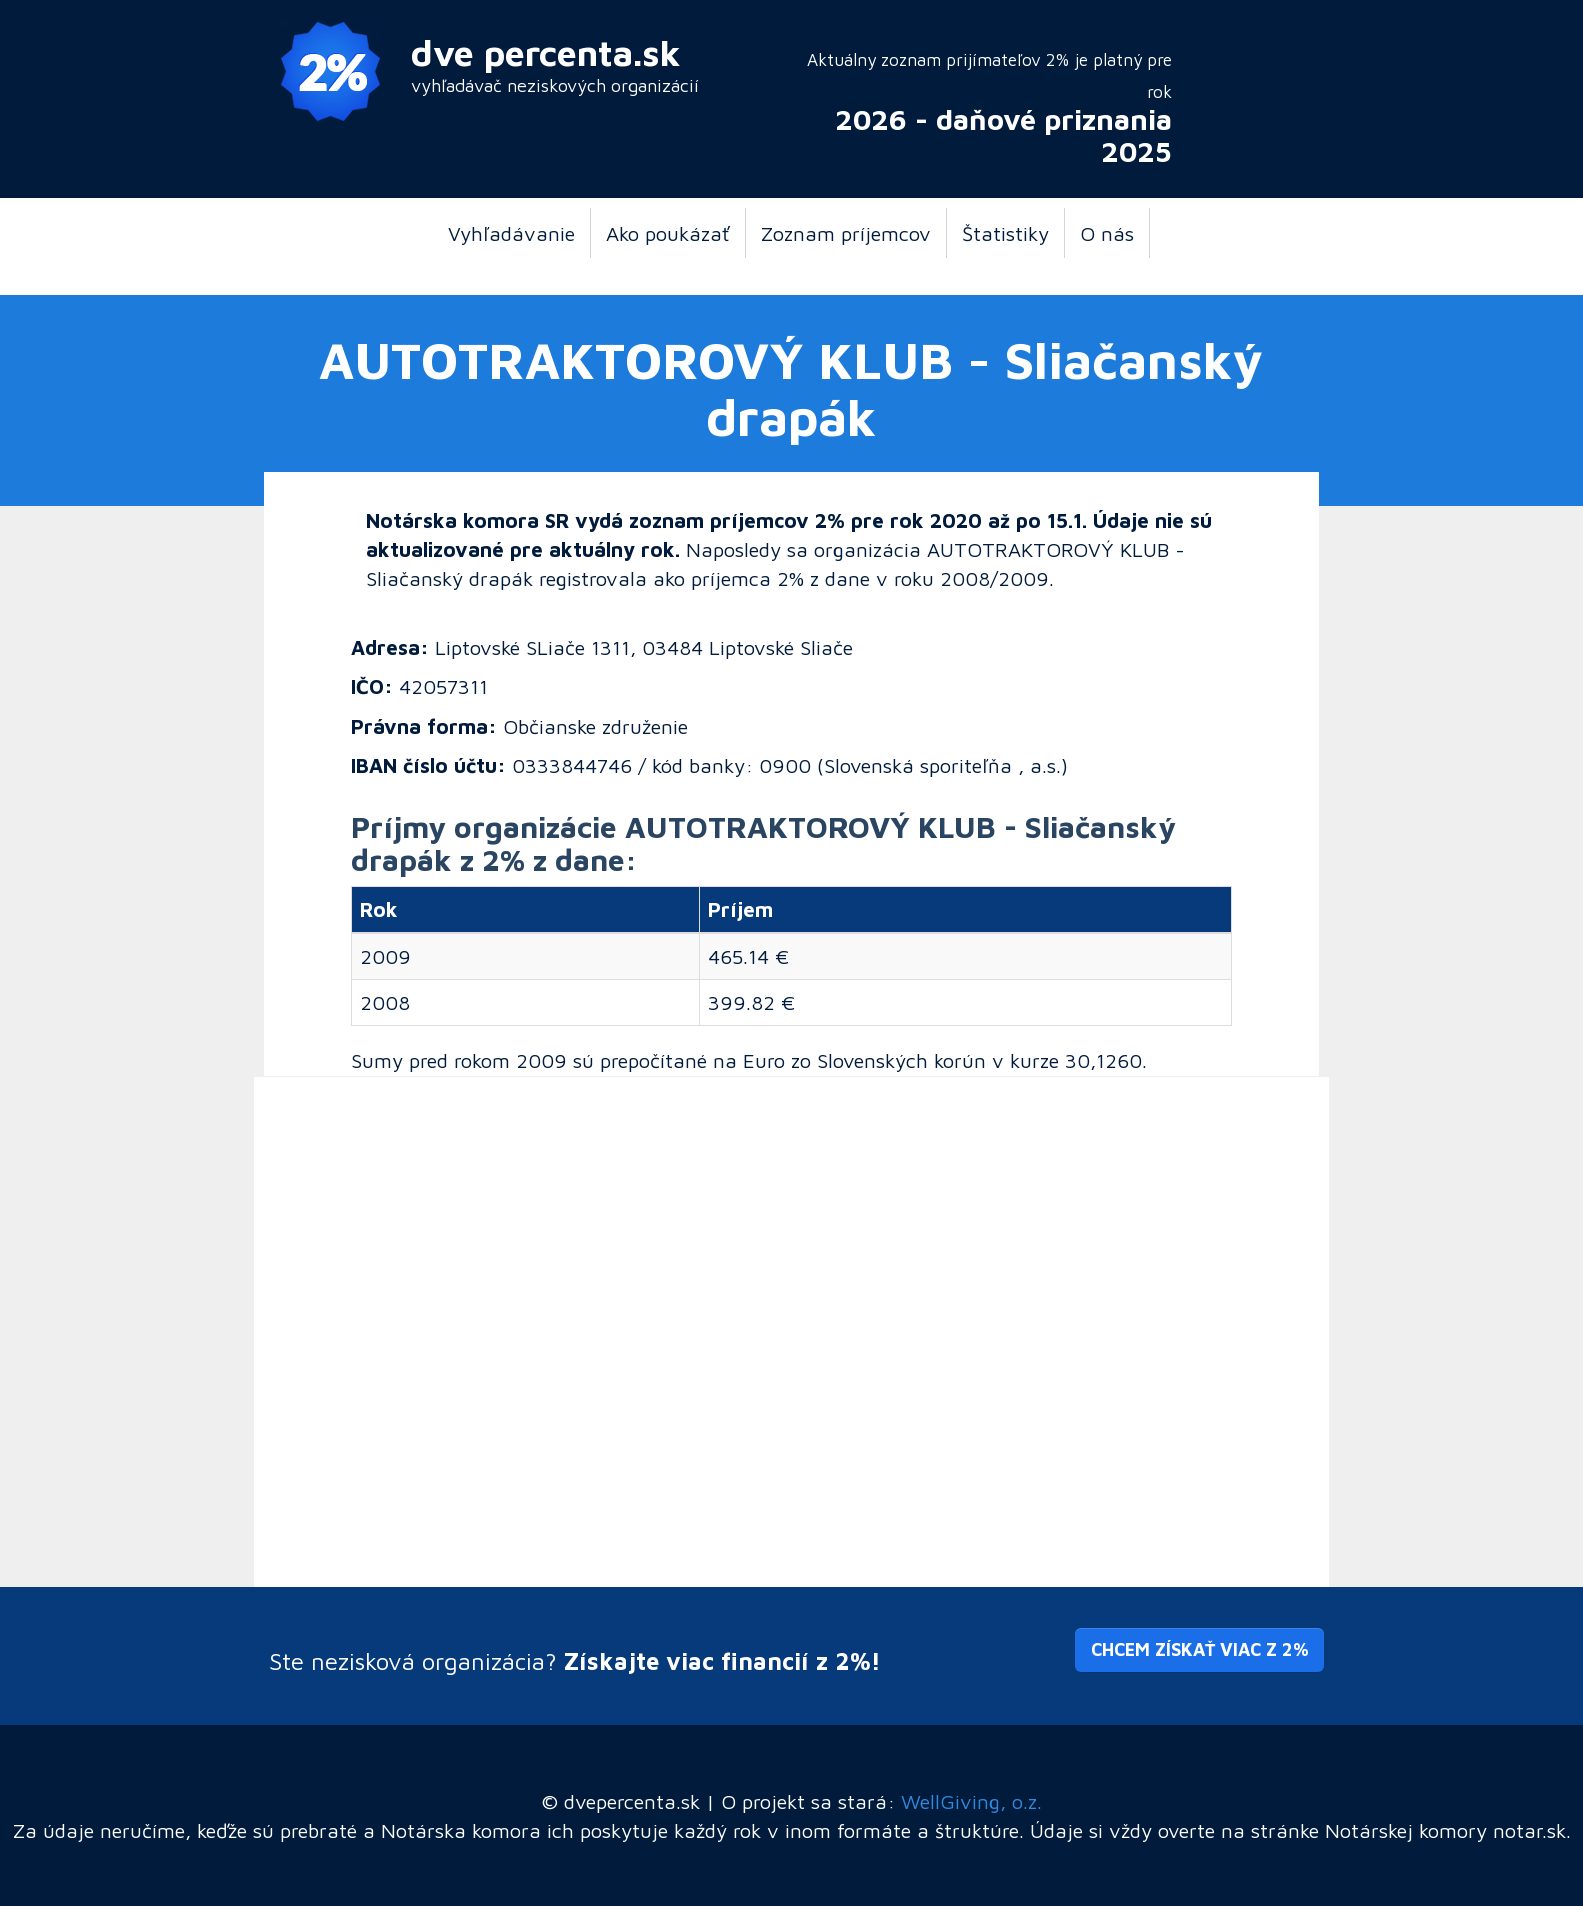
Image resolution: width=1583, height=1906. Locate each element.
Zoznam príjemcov (846, 233)
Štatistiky (1005, 233)
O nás (1107, 233)
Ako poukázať (668, 233)
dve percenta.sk (546, 52)
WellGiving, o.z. (971, 1801)
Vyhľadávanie (511, 233)
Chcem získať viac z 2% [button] (1199, 1649)
